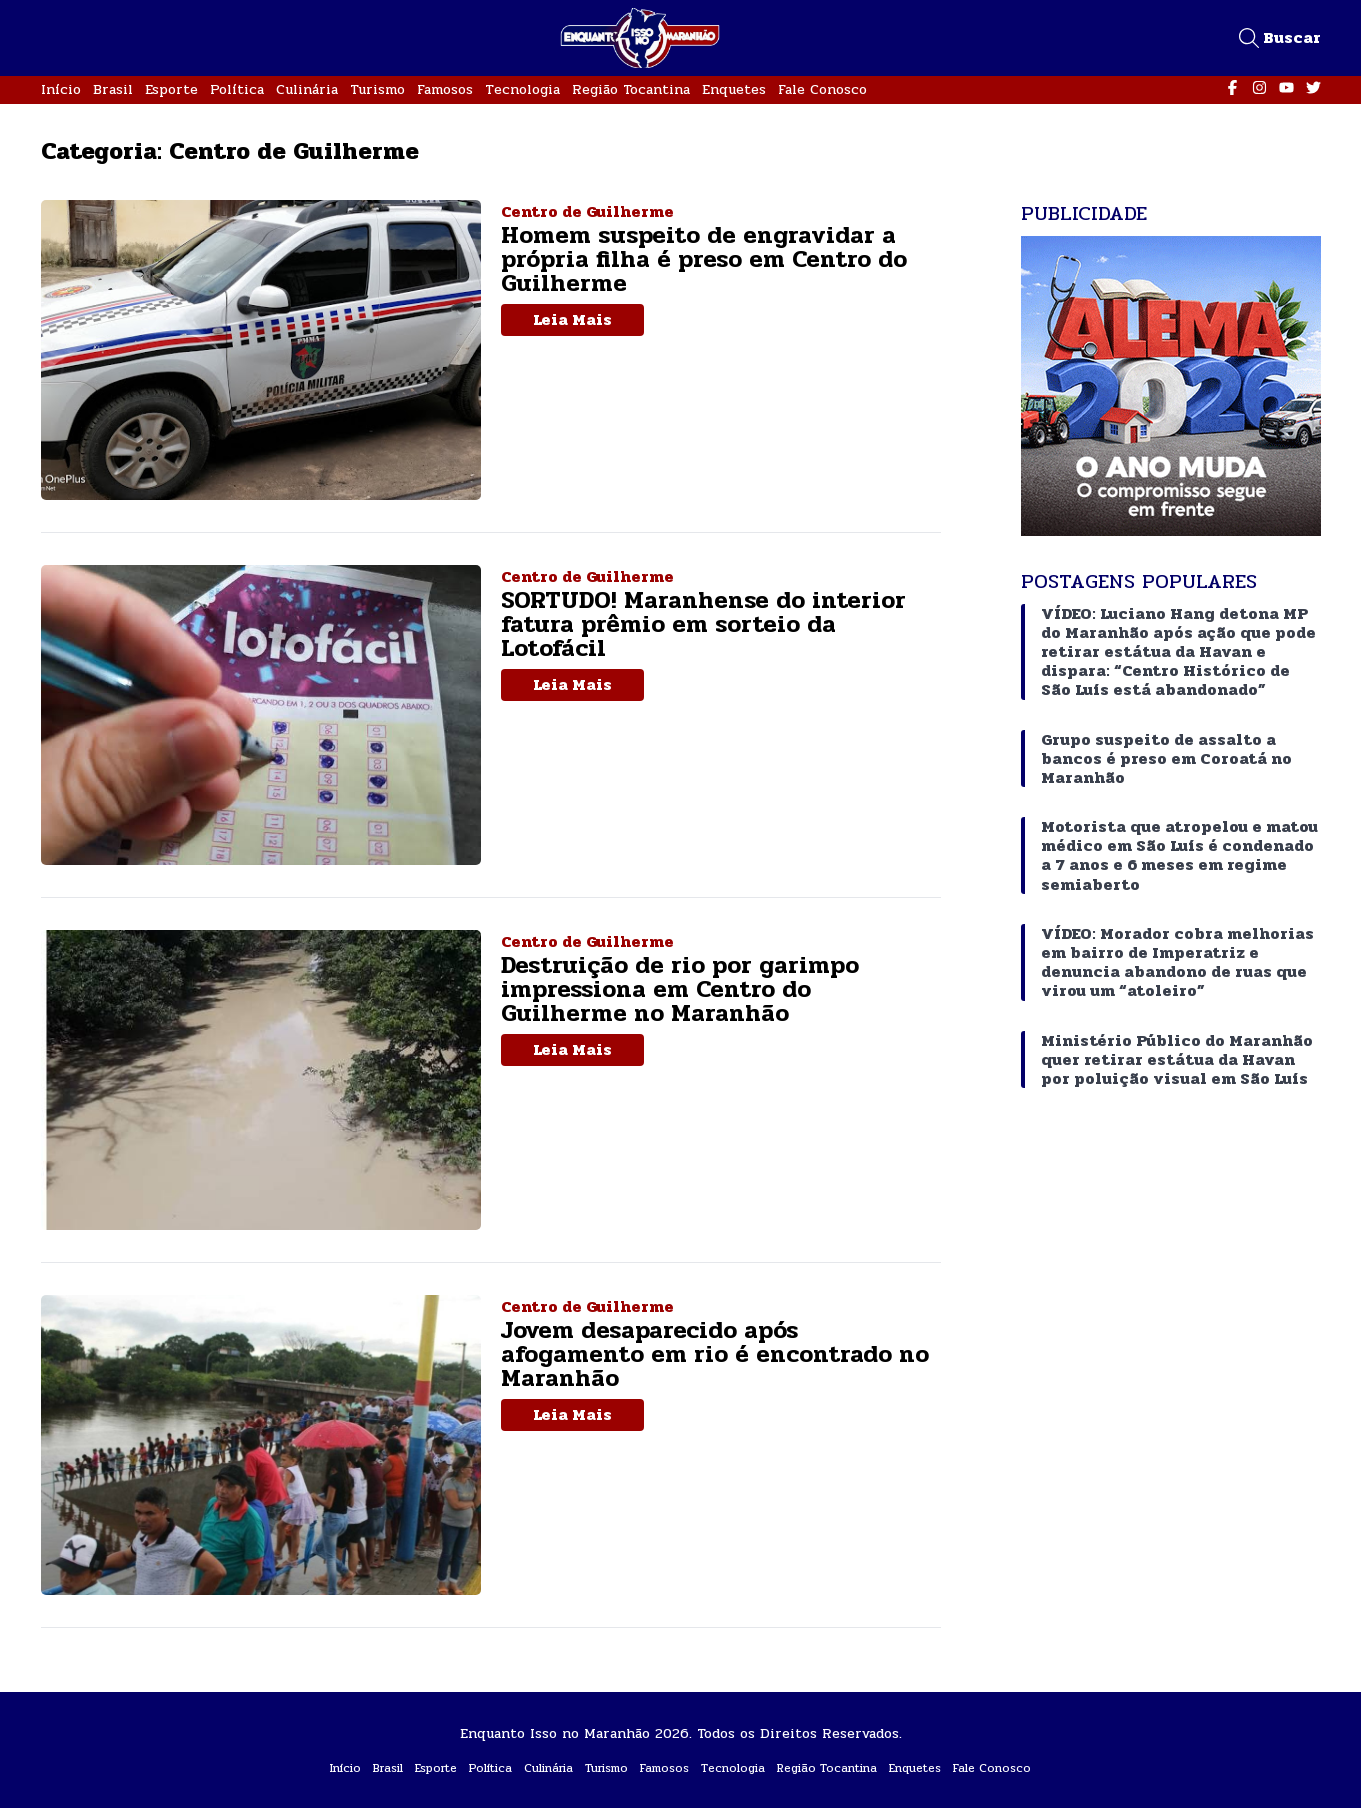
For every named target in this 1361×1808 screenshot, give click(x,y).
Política (237, 89)
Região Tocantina (631, 89)
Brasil (113, 89)
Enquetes (734, 89)
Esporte (171, 89)
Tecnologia (522, 89)
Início (61, 89)
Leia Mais (572, 319)
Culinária (307, 89)
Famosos (445, 89)
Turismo (377, 89)
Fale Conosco (822, 89)
